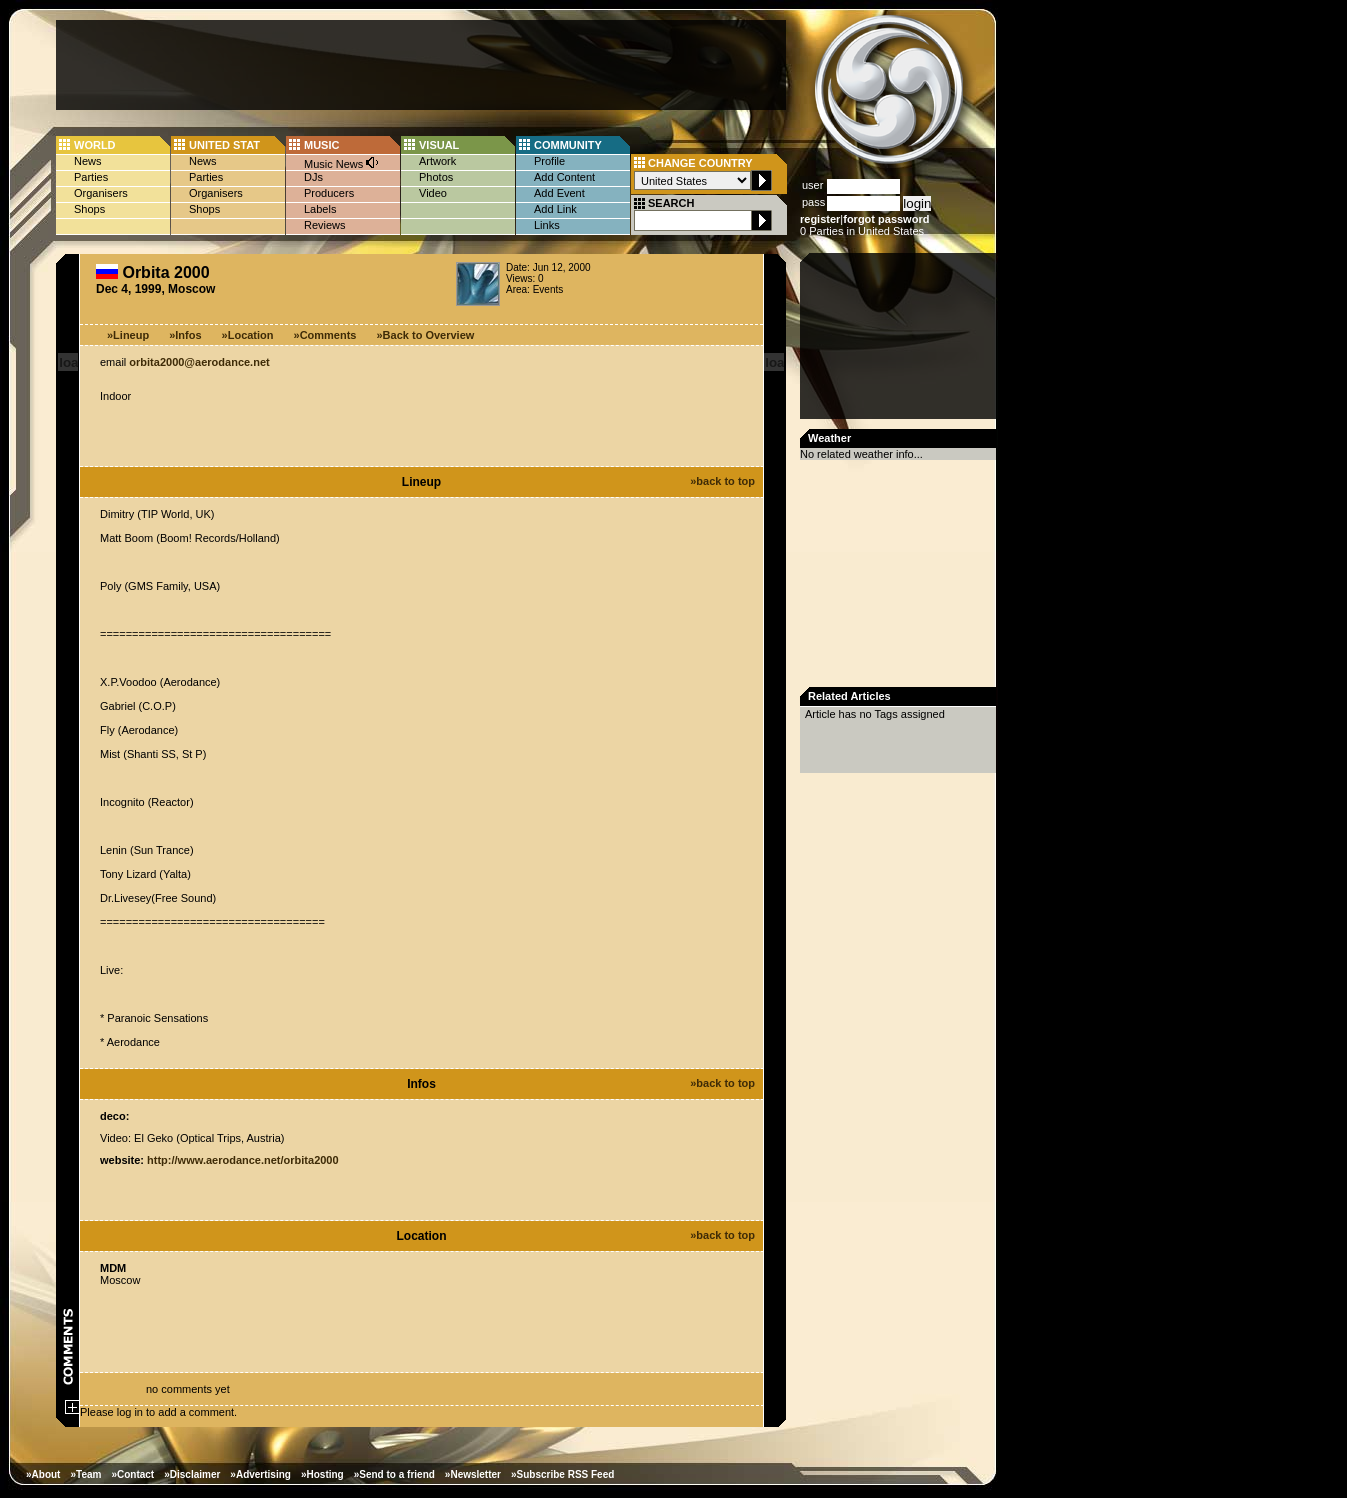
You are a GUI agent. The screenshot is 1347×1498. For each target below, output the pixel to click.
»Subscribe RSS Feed (562, 1474)
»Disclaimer (192, 1474)
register (820, 219)
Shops (89, 209)
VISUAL (439, 145)
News (88, 161)
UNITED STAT (224, 145)
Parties (91, 177)
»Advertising (260, 1474)
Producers (329, 193)
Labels (320, 209)
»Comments (325, 335)
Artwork (437, 161)
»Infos (185, 335)
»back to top (722, 481)
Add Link (555, 209)
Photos (436, 177)
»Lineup (128, 335)
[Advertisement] (421, 65)
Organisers (101, 193)
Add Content (564, 177)
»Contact (132, 1474)
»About (43, 1474)
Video (433, 193)
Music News (342, 162)
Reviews (325, 225)
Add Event (559, 193)
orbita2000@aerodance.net (199, 362)
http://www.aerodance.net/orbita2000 (243, 1160)
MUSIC (321, 145)
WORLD (95, 145)
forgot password (886, 219)
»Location (248, 335)
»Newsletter (473, 1474)
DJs (313, 177)
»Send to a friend (394, 1474)
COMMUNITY (568, 145)
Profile (549, 161)
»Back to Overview (426, 335)
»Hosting (322, 1474)
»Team (85, 1474)
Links (547, 225)
